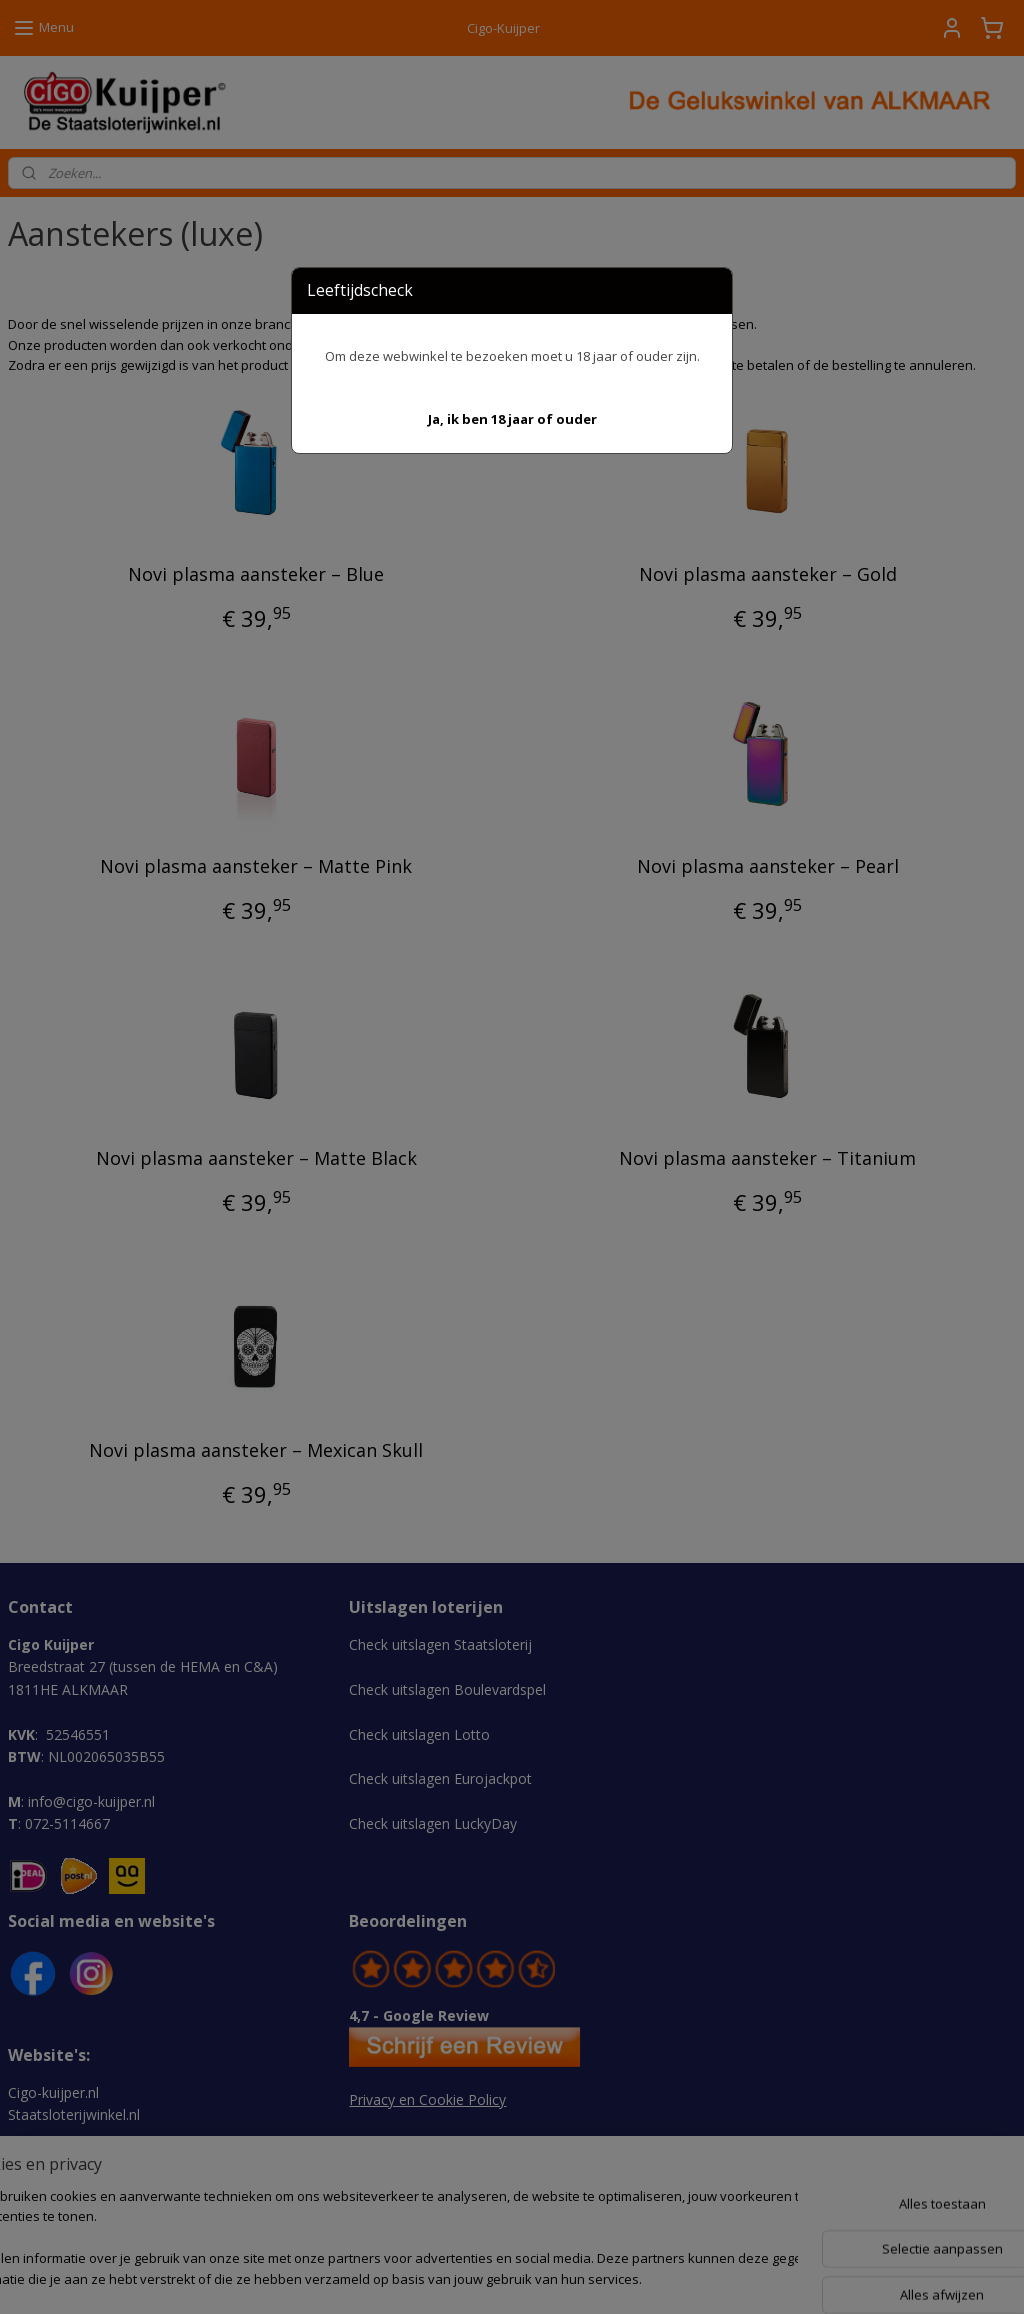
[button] (512, 419)
